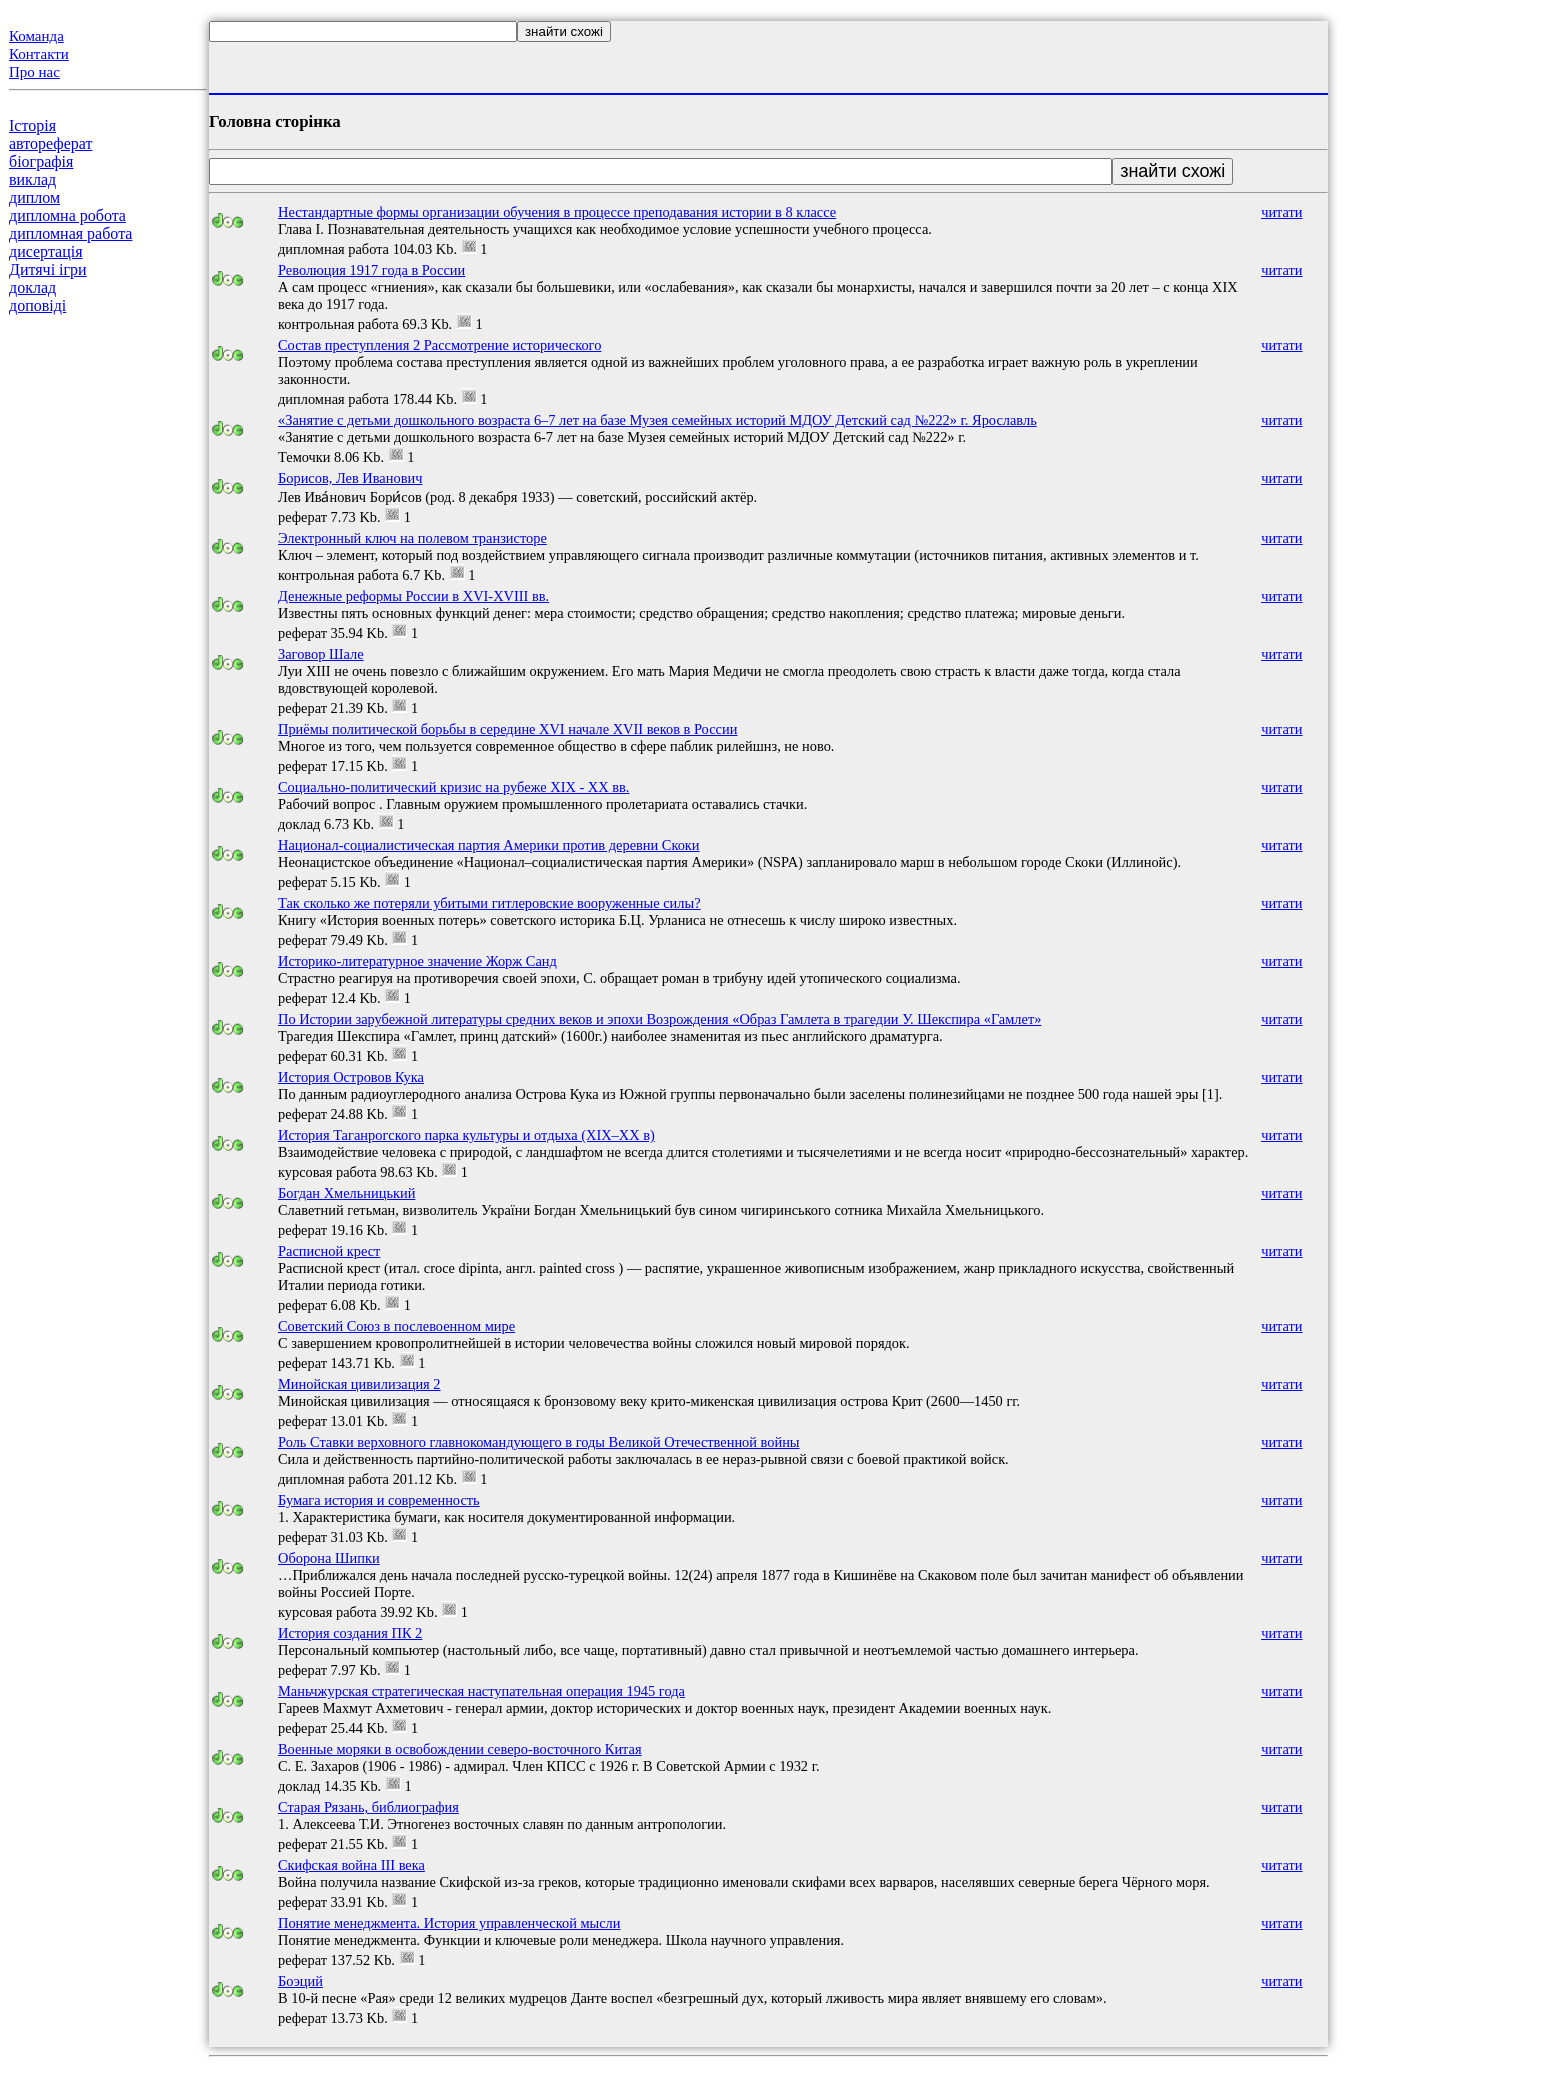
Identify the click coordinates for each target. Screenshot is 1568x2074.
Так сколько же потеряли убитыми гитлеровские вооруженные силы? (489, 903)
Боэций (300, 1981)
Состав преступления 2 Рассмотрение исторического (439, 345)
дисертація (46, 251)
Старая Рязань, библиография (368, 1807)
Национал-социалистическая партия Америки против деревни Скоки (489, 845)
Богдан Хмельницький (346, 1193)
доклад (32, 287)
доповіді (37, 305)
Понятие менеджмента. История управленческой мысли (449, 1923)
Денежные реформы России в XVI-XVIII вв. (413, 596)
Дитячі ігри (48, 269)
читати (1281, 212)
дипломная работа (70, 233)
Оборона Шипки (329, 1558)
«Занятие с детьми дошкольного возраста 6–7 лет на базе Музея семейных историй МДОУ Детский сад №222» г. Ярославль (657, 420)
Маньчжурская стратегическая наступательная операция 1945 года (481, 1691)
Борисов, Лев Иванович (350, 478)
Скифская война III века (351, 1865)
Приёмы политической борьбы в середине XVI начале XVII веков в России (507, 729)
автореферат (50, 143)
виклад (32, 179)
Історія (32, 125)
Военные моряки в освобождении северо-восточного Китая (460, 1749)
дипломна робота (67, 215)
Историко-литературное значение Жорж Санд (417, 961)
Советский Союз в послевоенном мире (396, 1326)
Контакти (39, 54)
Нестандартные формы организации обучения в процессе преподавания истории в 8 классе (557, 212)
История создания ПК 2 (350, 1633)
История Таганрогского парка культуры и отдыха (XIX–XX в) (466, 1135)
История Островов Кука (351, 1077)
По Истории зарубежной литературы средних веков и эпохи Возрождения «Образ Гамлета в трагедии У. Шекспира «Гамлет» (659, 1019)
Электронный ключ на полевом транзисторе (412, 538)
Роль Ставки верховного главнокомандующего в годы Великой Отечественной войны (539, 1442)
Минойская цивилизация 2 (359, 1384)
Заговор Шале (321, 654)
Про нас (34, 72)
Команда (36, 36)
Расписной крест (329, 1251)
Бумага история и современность (379, 1500)
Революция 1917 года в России (371, 270)
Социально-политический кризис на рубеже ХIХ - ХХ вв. (453, 787)
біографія (41, 161)
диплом (34, 197)
